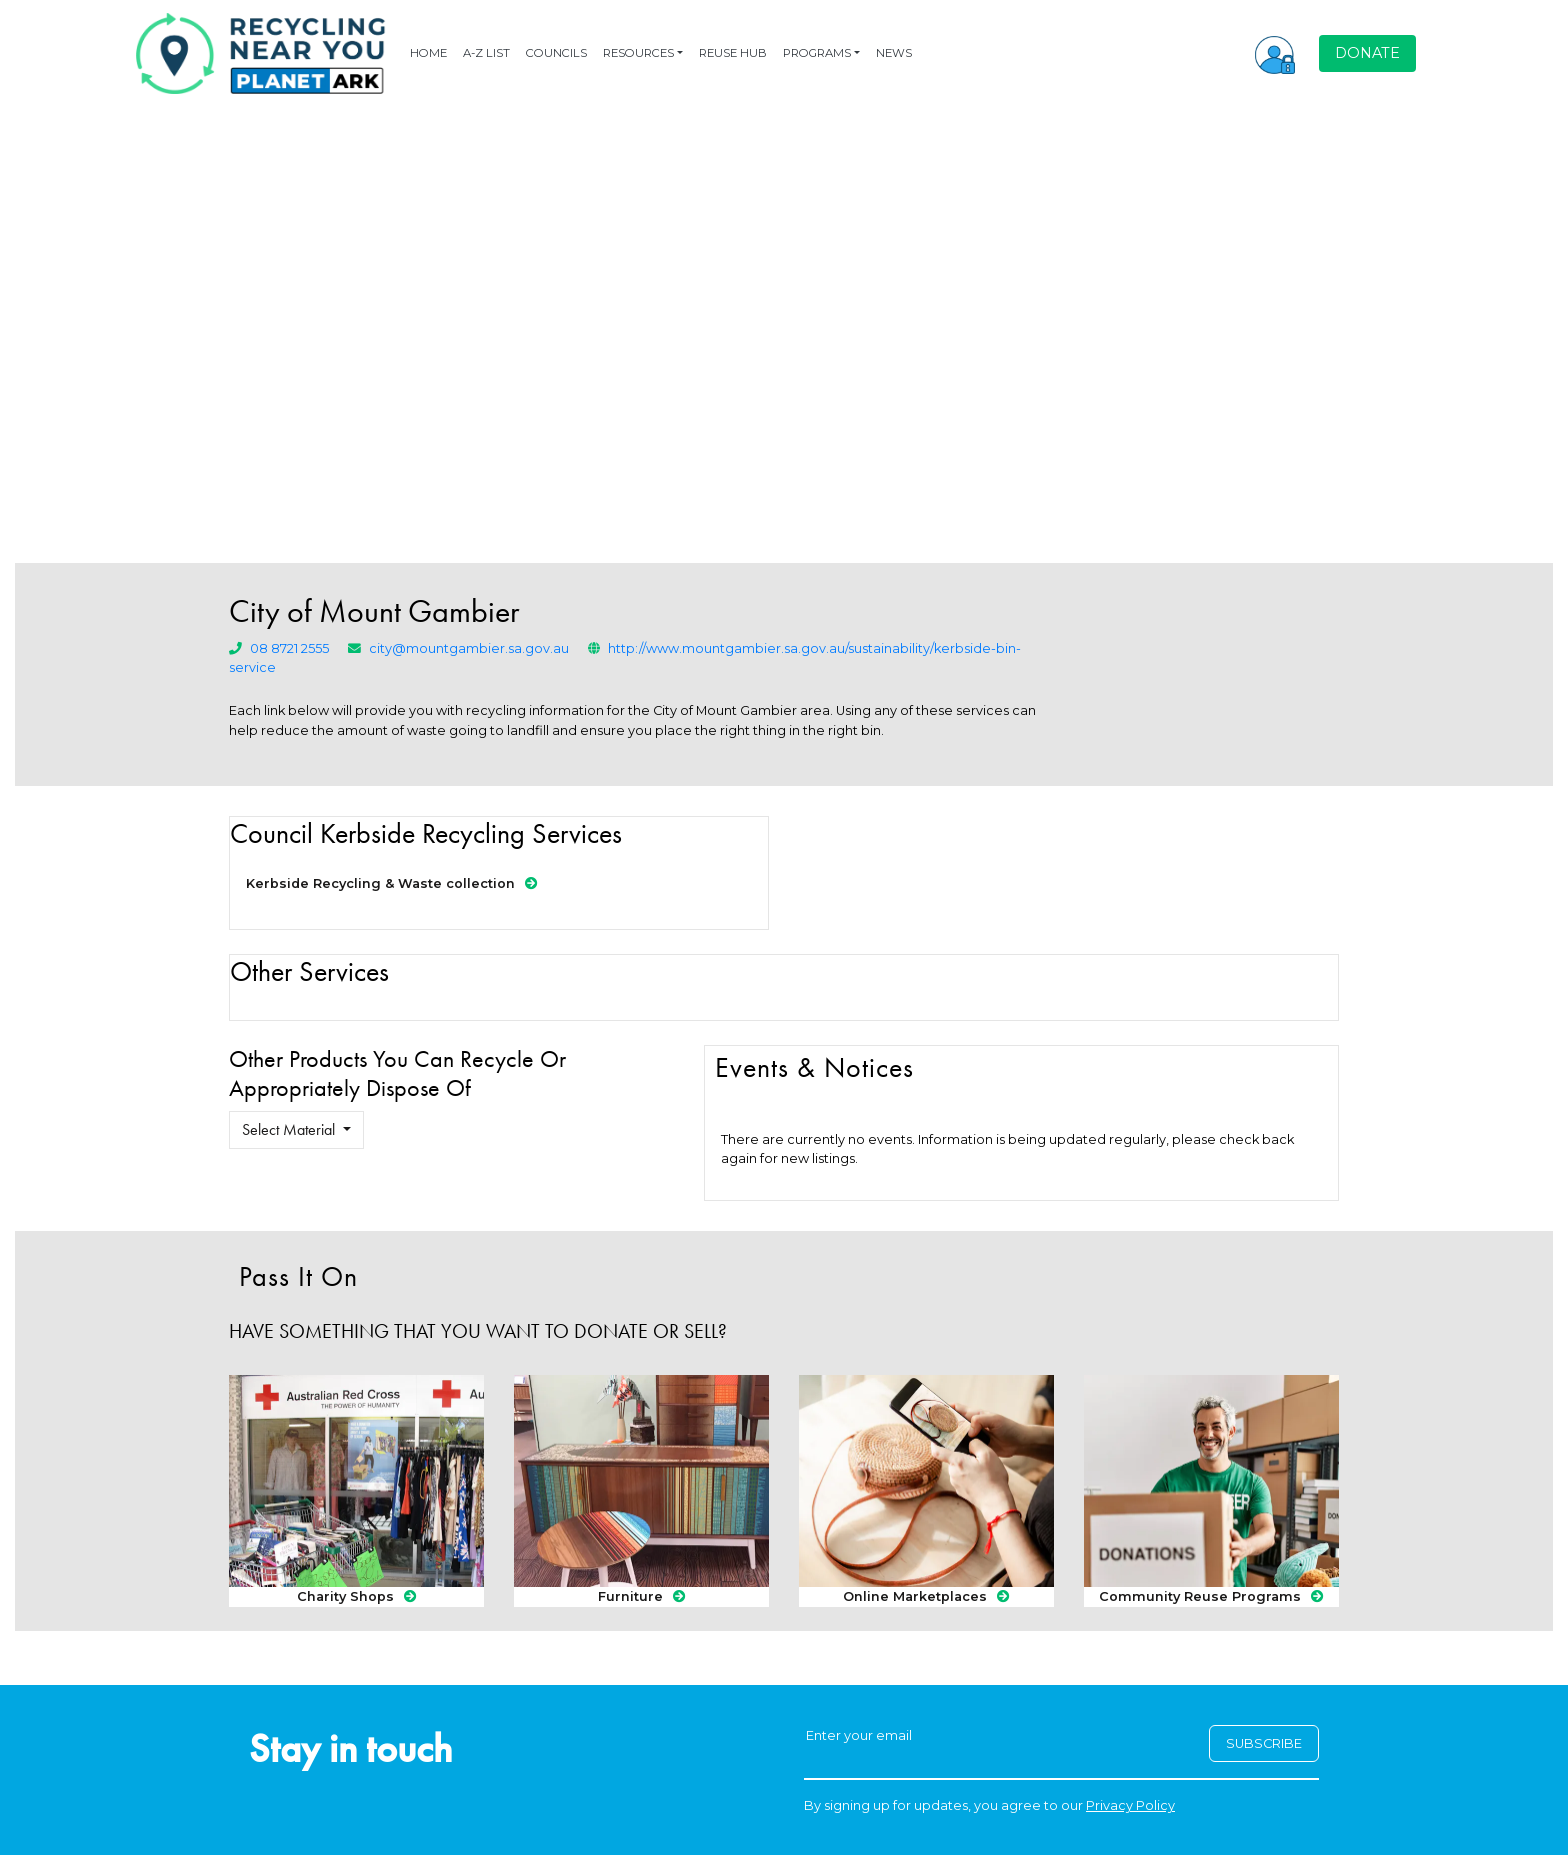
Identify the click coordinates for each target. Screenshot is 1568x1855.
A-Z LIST (486, 53)
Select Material (290, 1129)
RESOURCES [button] (638, 53)
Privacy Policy (1130, 1805)
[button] (1275, 53)
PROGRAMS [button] (817, 53)
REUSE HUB (733, 53)
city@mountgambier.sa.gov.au (469, 648)
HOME (428, 53)
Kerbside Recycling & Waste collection (392, 883)
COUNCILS (556, 53)
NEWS (894, 53)
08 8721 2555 (289, 648)
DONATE (1367, 53)
